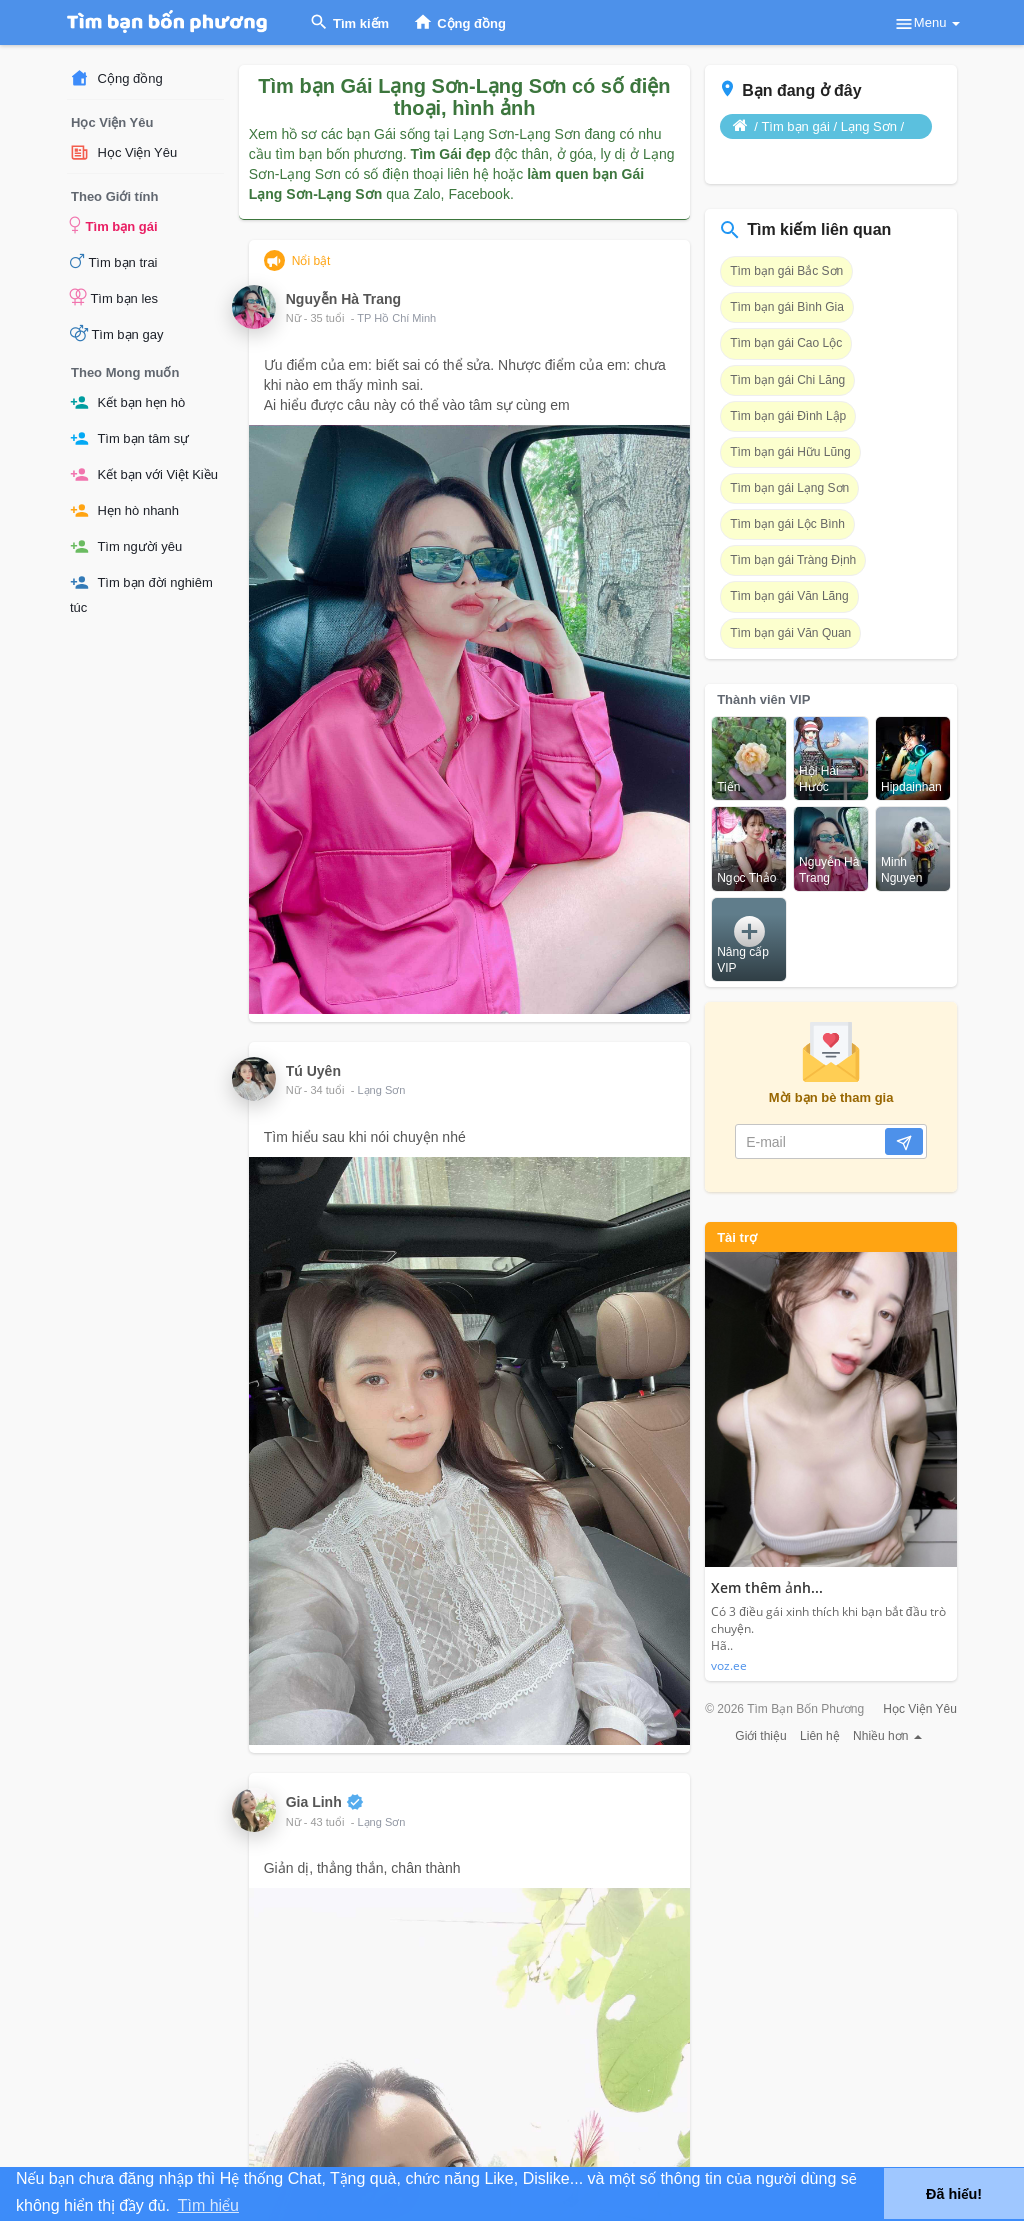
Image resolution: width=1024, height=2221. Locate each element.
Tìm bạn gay (116, 333)
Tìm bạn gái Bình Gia (787, 307)
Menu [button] (927, 24)
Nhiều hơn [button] (887, 1736)
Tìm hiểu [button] (208, 2205)
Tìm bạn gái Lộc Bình (787, 524)
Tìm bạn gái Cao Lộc (786, 343)
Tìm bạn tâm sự (129, 438)
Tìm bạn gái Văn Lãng (789, 596)
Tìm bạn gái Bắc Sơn (786, 271)
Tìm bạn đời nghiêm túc (141, 594)
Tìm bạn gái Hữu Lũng (790, 452)
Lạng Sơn (381, 1090)
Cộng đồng (116, 78)
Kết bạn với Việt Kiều (144, 474)
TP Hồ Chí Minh (396, 318)
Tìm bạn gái (114, 225)
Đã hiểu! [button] (954, 2194)
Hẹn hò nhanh (124, 510)
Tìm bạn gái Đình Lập (788, 416)
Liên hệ (820, 1736)
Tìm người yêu (126, 546)
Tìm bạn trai (114, 261)
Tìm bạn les (114, 297)
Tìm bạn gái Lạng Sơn (789, 488)
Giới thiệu (760, 1736)
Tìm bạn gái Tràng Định (793, 560)
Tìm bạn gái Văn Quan (790, 633)
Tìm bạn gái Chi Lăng (787, 380)
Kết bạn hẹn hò (127, 402)
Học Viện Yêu (123, 152)
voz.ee (729, 1665)
